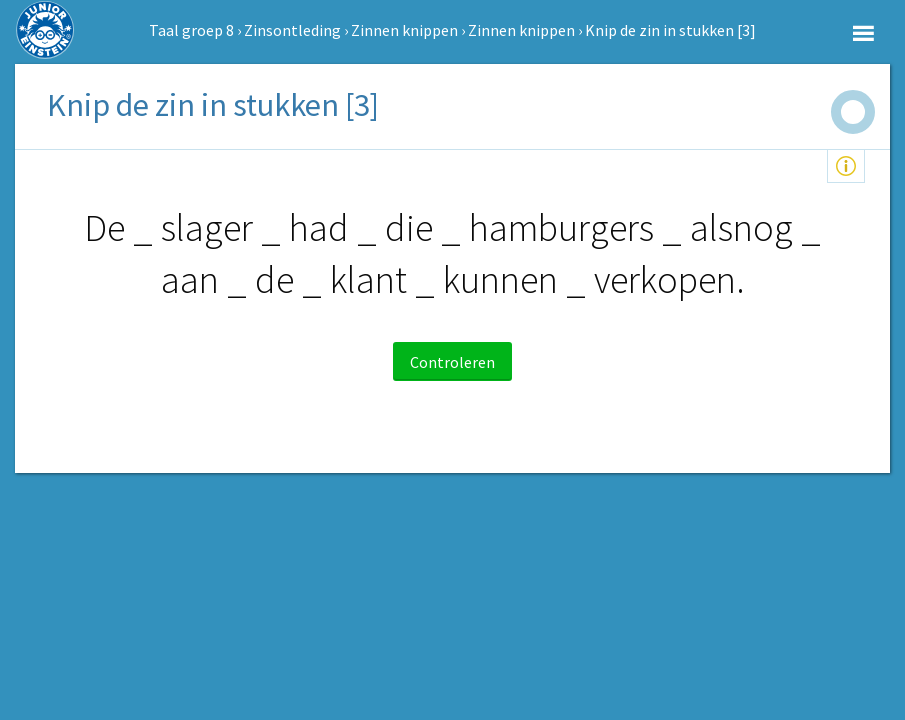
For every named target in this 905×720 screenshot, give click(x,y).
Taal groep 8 (191, 30)
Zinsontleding (292, 30)
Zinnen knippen (404, 30)
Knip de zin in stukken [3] (670, 30)
